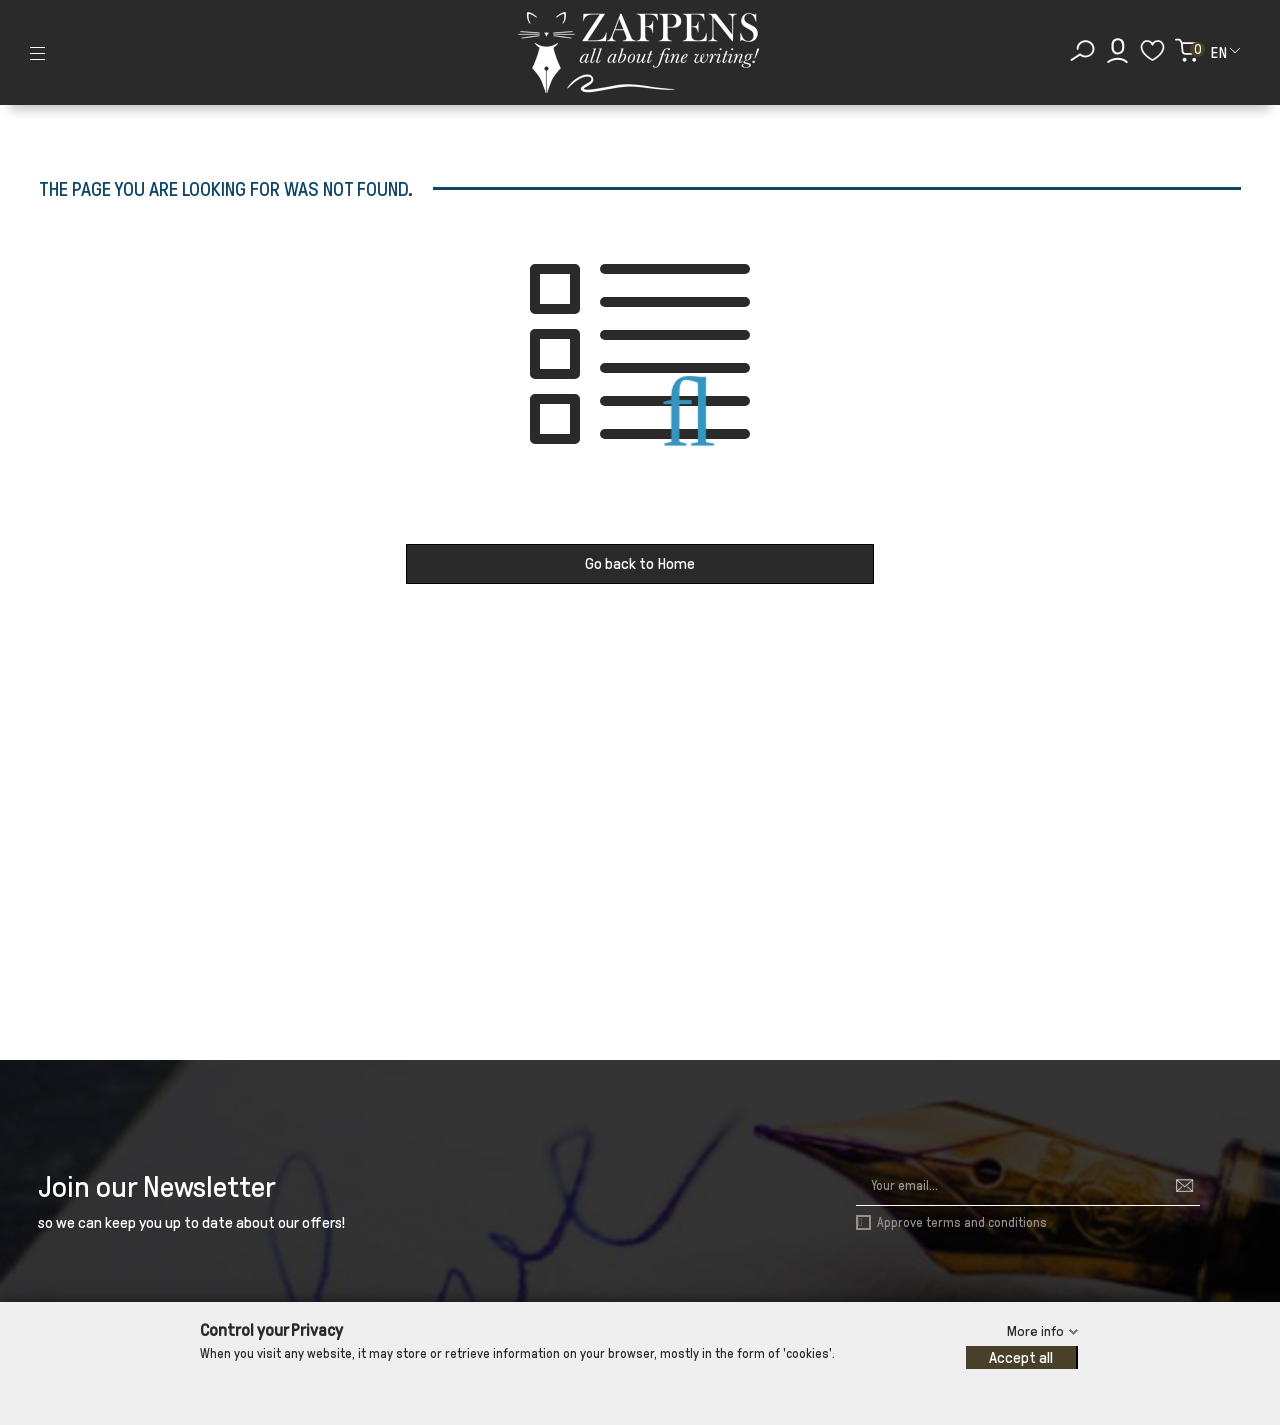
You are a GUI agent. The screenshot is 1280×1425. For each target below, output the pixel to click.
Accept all (1021, 1357)
